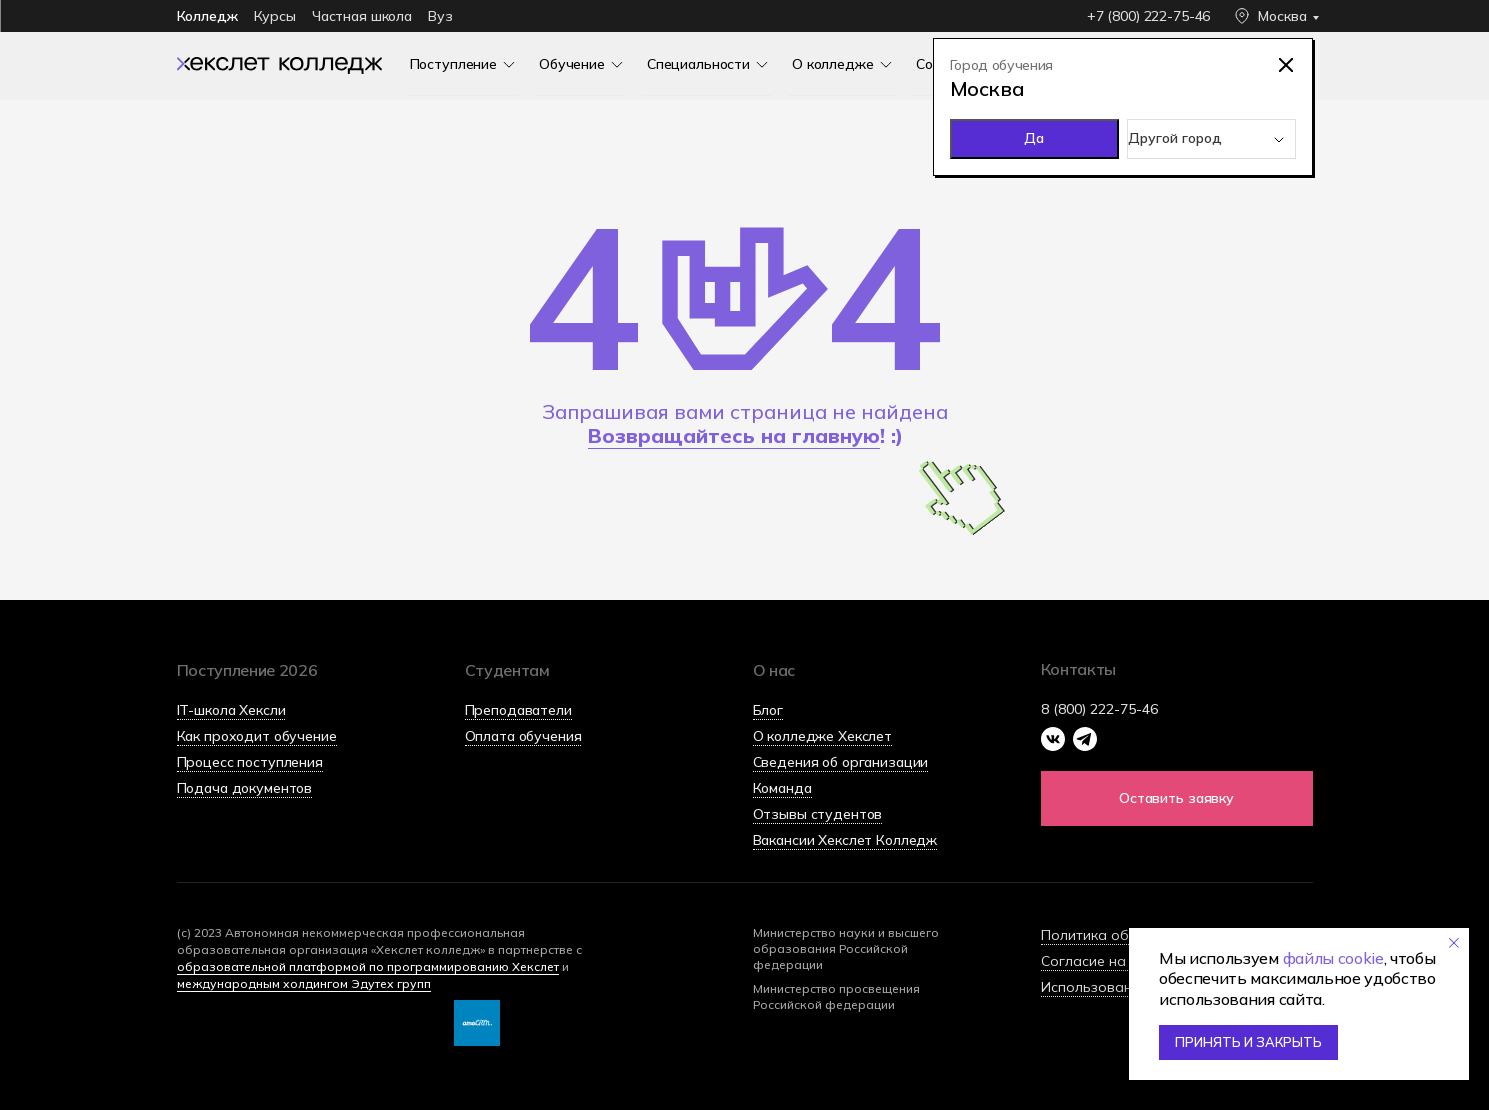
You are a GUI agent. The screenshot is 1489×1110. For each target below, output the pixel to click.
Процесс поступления (250, 762)
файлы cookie (1333, 958)
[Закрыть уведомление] (1454, 943)
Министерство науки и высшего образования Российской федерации (846, 948)
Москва (1282, 16)
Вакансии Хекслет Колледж (845, 840)
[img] (279, 64)
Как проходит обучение (257, 736)
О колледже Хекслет (822, 736)
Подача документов (245, 788)
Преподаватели (518, 710)
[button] (1177, 798)
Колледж (207, 16)
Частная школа (362, 16)
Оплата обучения (523, 736)
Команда (782, 788)
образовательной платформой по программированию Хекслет (368, 966)
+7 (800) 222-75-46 (1148, 16)
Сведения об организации (841, 762)
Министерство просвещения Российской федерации (836, 996)
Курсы (275, 16)
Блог (768, 710)
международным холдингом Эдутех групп (304, 983)
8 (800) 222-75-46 (1099, 709)
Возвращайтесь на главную (734, 435)
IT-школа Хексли (231, 710)
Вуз (440, 16)
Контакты (1078, 669)
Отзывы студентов (818, 814)
